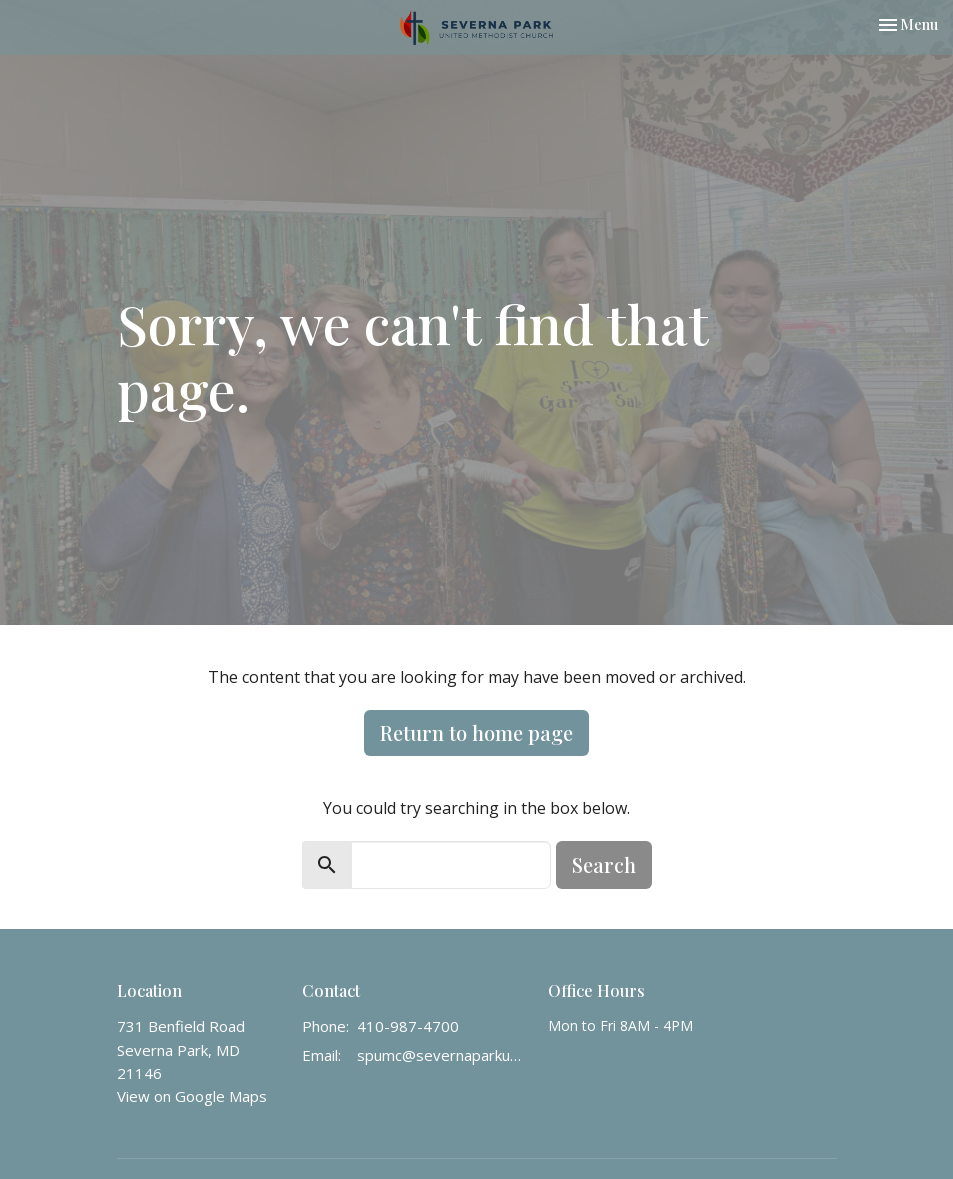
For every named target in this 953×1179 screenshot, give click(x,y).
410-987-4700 (408, 1026)
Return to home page (476, 732)
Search (604, 864)
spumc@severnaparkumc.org (443, 1055)
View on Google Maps (192, 1096)
